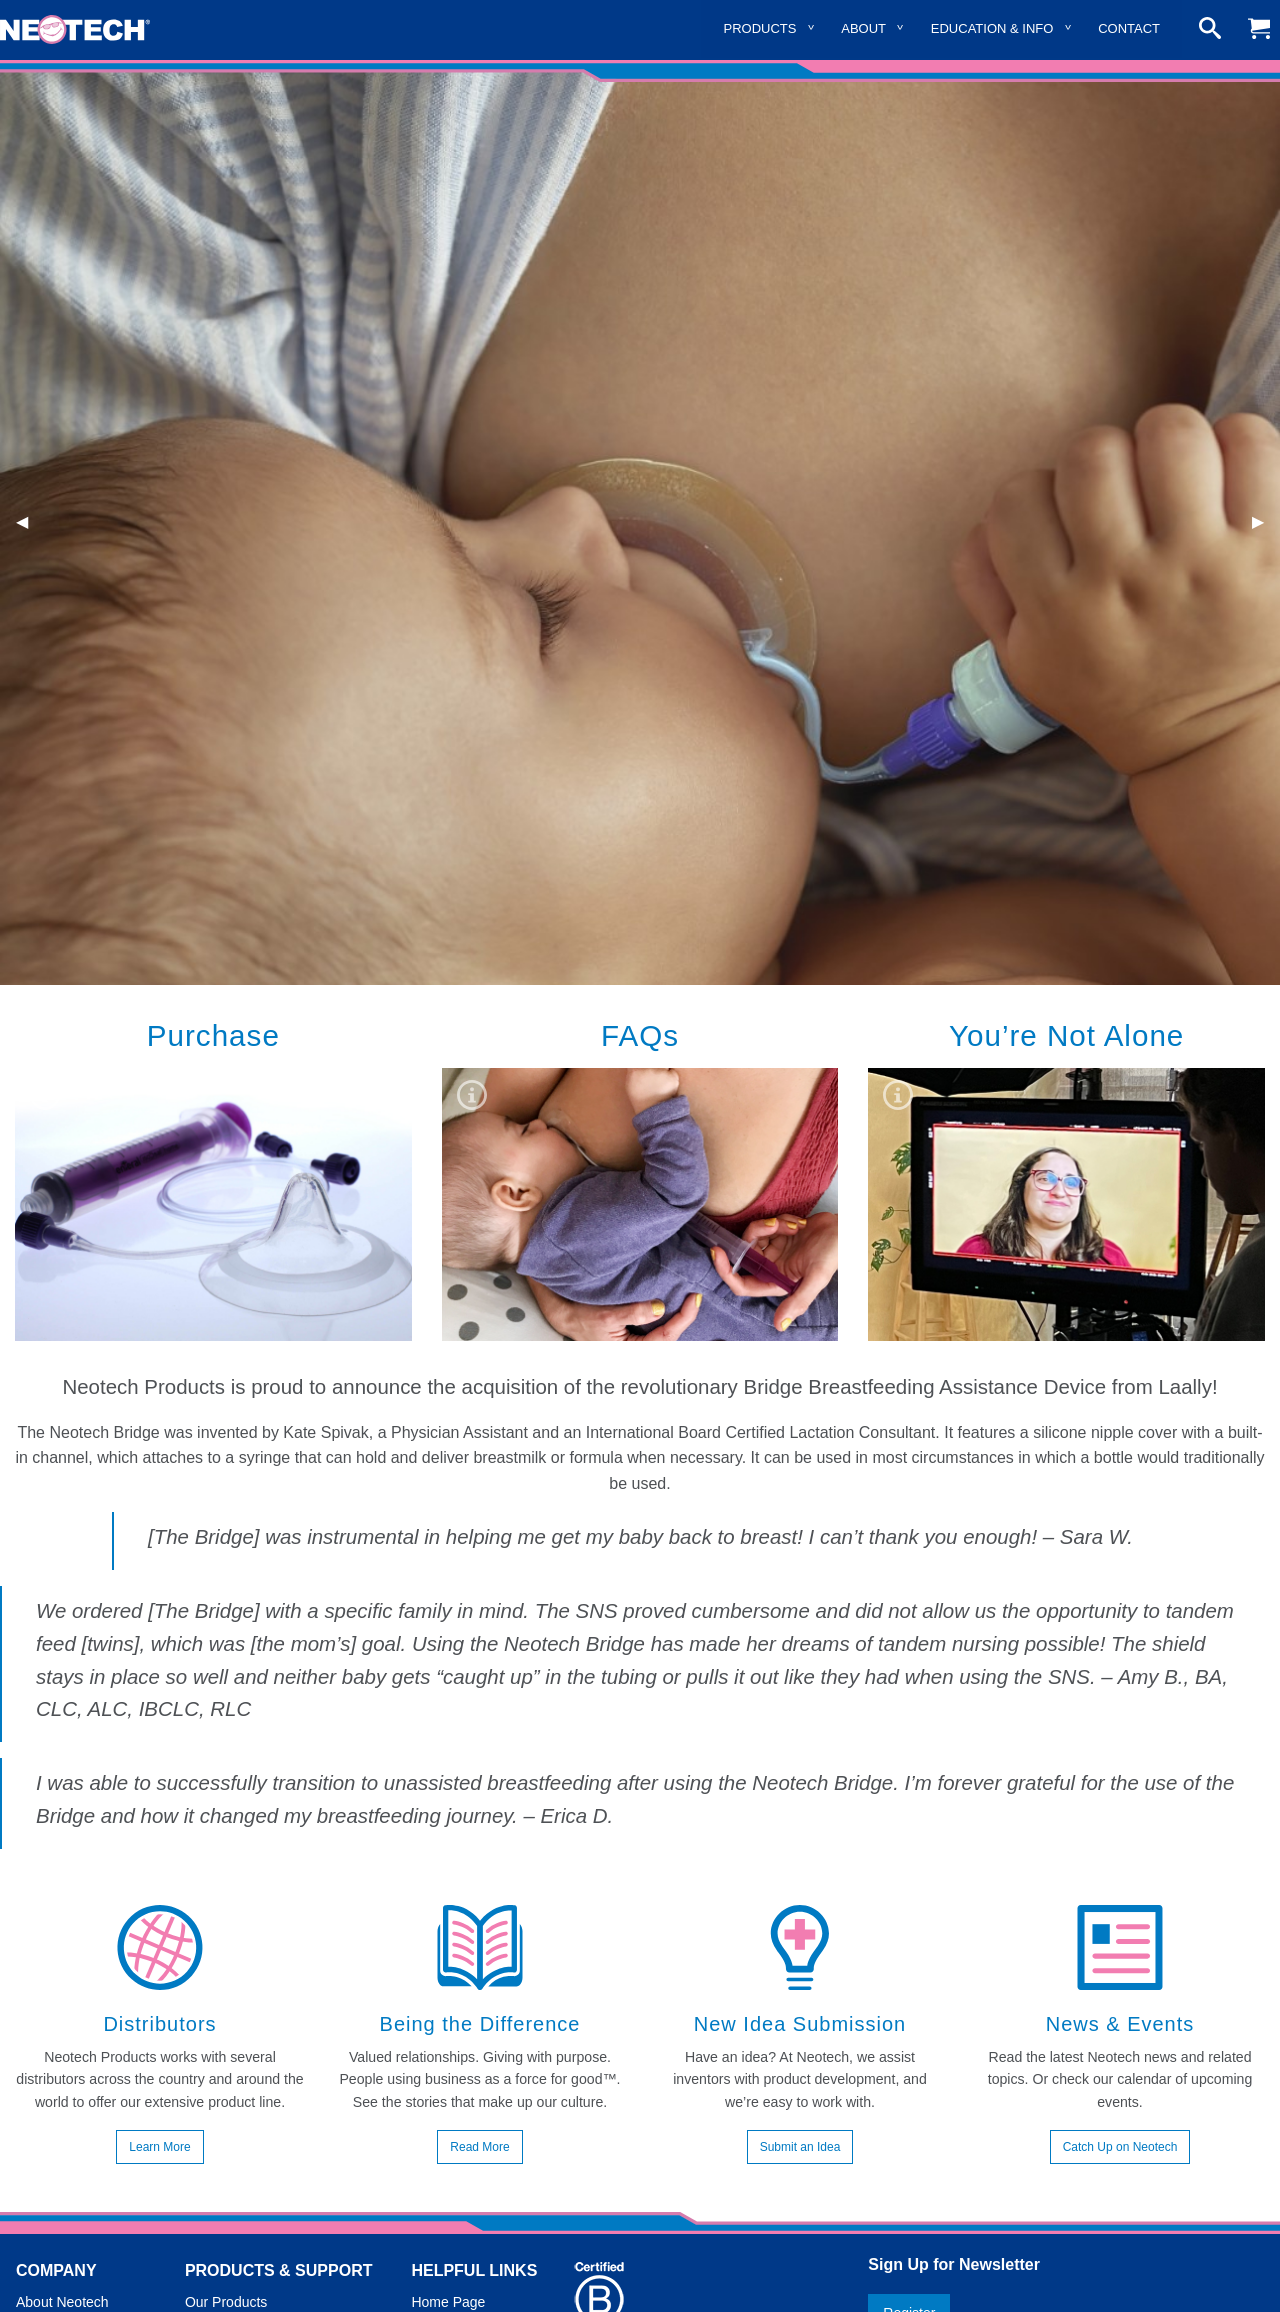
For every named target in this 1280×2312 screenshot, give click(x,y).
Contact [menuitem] (1129, 28)
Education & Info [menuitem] (992, 28)
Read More (479, 2147)
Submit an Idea (800, 2147)
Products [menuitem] (760, 28)
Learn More (159, 2147)
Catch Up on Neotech (1120, 2147)
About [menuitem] (863, 28)
